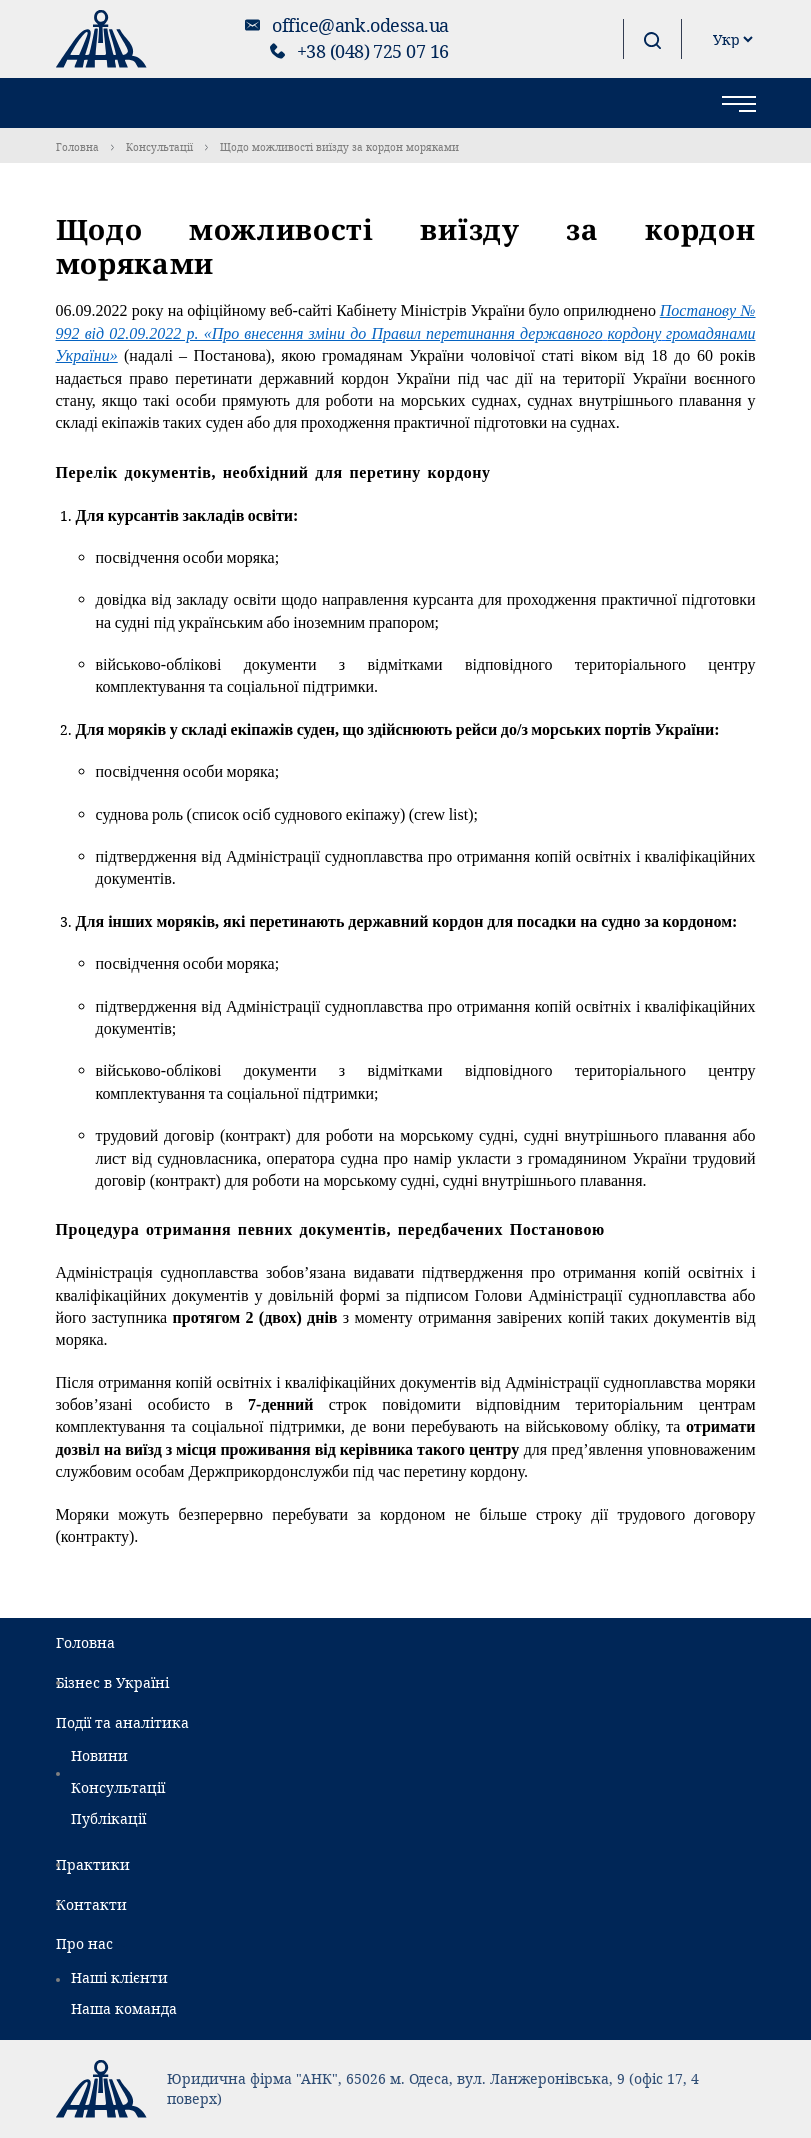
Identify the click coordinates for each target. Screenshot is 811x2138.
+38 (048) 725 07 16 (373, 51)
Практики (93, 1864)
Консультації (159, 147)
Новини (99, 1755)
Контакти (91, 1904)
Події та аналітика (122, 1722)
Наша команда (124, 2008)
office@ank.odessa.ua (360, 25)
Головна (77, 147)
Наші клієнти (119, 1977)
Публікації (108, 1818)
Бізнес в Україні (112, 1682)
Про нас (84, 1943)
